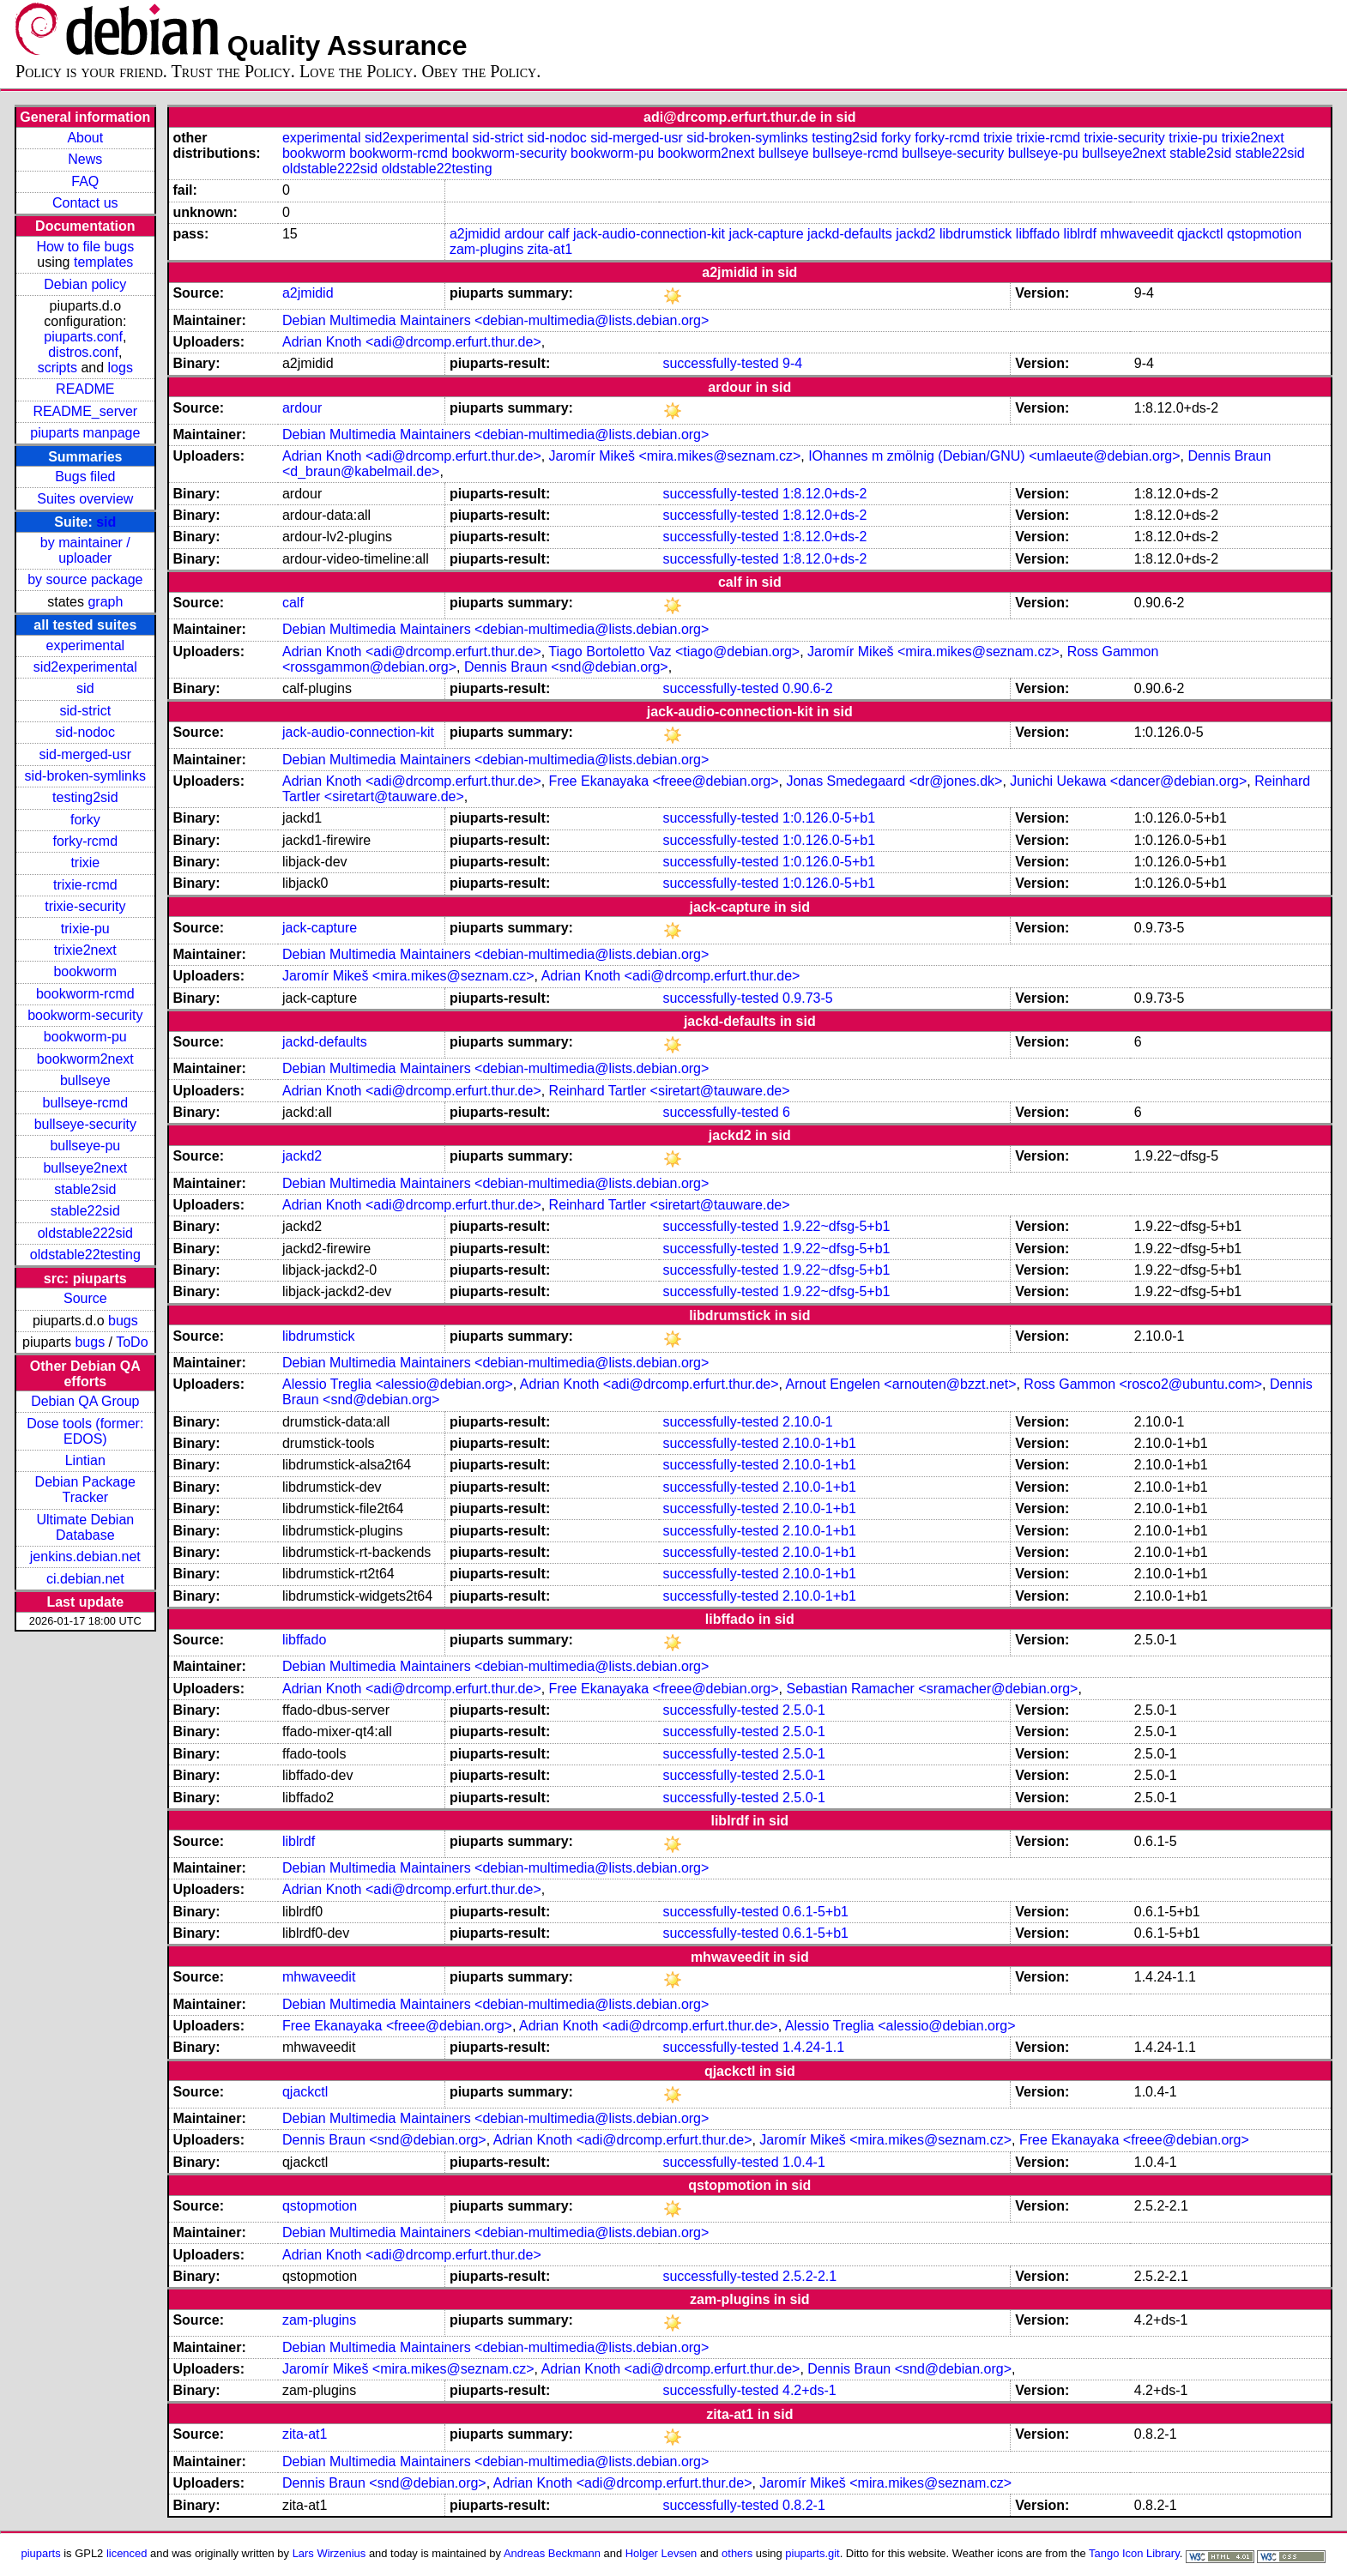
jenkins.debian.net (85, 1556)
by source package (84, 579)
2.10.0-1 (807, 1422)
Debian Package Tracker (85, 1490)
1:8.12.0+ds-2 (824, 493)
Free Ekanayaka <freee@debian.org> (664, 781)
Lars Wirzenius (329, 2553)
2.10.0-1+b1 (819, 1443)
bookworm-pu (85, 1036)
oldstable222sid (85, 1233)
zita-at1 (550, 249)
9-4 (792, 363)
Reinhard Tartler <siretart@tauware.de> (669, 1090)
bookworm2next (85, 1059)
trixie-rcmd (85, 885)
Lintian (85, 1460)
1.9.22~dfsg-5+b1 (836, 1226)
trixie (85, 862)
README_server (85, 411)
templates (103, 262)
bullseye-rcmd (86, 1102)
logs (120, 367)
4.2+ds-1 (809, 2390)
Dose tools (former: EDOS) (85, 1431)
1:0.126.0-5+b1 (828, 818)
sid (106, 522)
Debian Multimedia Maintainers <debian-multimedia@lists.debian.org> (495, 320)
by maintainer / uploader (85, 550)
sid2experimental (85, 667)
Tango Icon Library (1134, 2553)
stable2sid (85, 1189)
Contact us (85, 203)
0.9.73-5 (807, 998)
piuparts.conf (83, 336)
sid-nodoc (85, 732)
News (85, 159)
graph (105, 601)
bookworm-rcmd (85, 993)
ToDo (132, 1342)
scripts (57, 367)
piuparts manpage (85, 432)
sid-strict (86, 710)
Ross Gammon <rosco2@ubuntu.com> (1143, 1384)
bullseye (85, 1080)
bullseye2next (85, 1168)
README (85, 389)
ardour (524, 233)
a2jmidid (475, 233)
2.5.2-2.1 (809, 2276)
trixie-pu (85, 928)
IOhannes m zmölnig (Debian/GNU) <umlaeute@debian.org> (994, 456)
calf (559, 233)
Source (85, 1298)
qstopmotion (1264, 233)
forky (85, 819)
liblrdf (1080, 233)
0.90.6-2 (807, 688)
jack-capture (765, 233)
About (85, 137)
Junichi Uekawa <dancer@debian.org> (1128, 781)
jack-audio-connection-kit (649, 233)
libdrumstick (975, 233)
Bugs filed (85, 476)
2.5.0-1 (803, 1710)
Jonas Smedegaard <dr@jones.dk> (894, 781)
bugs (123, 1320)
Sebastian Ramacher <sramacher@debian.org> (932, 1688)
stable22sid (85, 1211)
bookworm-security (84, 1015)
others (737, 2553)
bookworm (85, 971)
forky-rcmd (85, 841)
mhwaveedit (1136, 233)
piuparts (41, 2553)
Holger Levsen (661, 2553)
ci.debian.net (85, 1579)
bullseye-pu (85, 1145)
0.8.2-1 (803, 2505)
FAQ (85, 181)
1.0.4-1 (803, 2162)
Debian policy (85, 284)
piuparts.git (812, 2553)
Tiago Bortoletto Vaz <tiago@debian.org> (674, 651)
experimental (85, 645)
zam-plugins (486, 249)
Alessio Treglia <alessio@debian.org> (397, 1384)
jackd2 (915, 233)
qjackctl (1200, 233)
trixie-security (85, 906)
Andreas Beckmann (552, 2553)
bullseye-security (85, 1124)
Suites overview (85, 499)
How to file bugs (85, 246)
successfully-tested (720, 363)
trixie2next (85, 950)
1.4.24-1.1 (813, 2047)
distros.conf (83, 352)
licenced (127, 2553)
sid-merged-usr (85, 754)
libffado (1038, 233)
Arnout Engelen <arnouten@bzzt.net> (901, 1384)
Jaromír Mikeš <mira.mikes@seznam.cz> (675, 456)
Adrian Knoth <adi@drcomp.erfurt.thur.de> (411, 342)
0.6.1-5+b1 (815, 1911)
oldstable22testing (85, 1254)
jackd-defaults (849, 233)
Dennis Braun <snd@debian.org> (566, 667)
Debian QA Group (85, 1401)
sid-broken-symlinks (85, 776)
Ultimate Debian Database (85, 1527)
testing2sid (85, 797)
